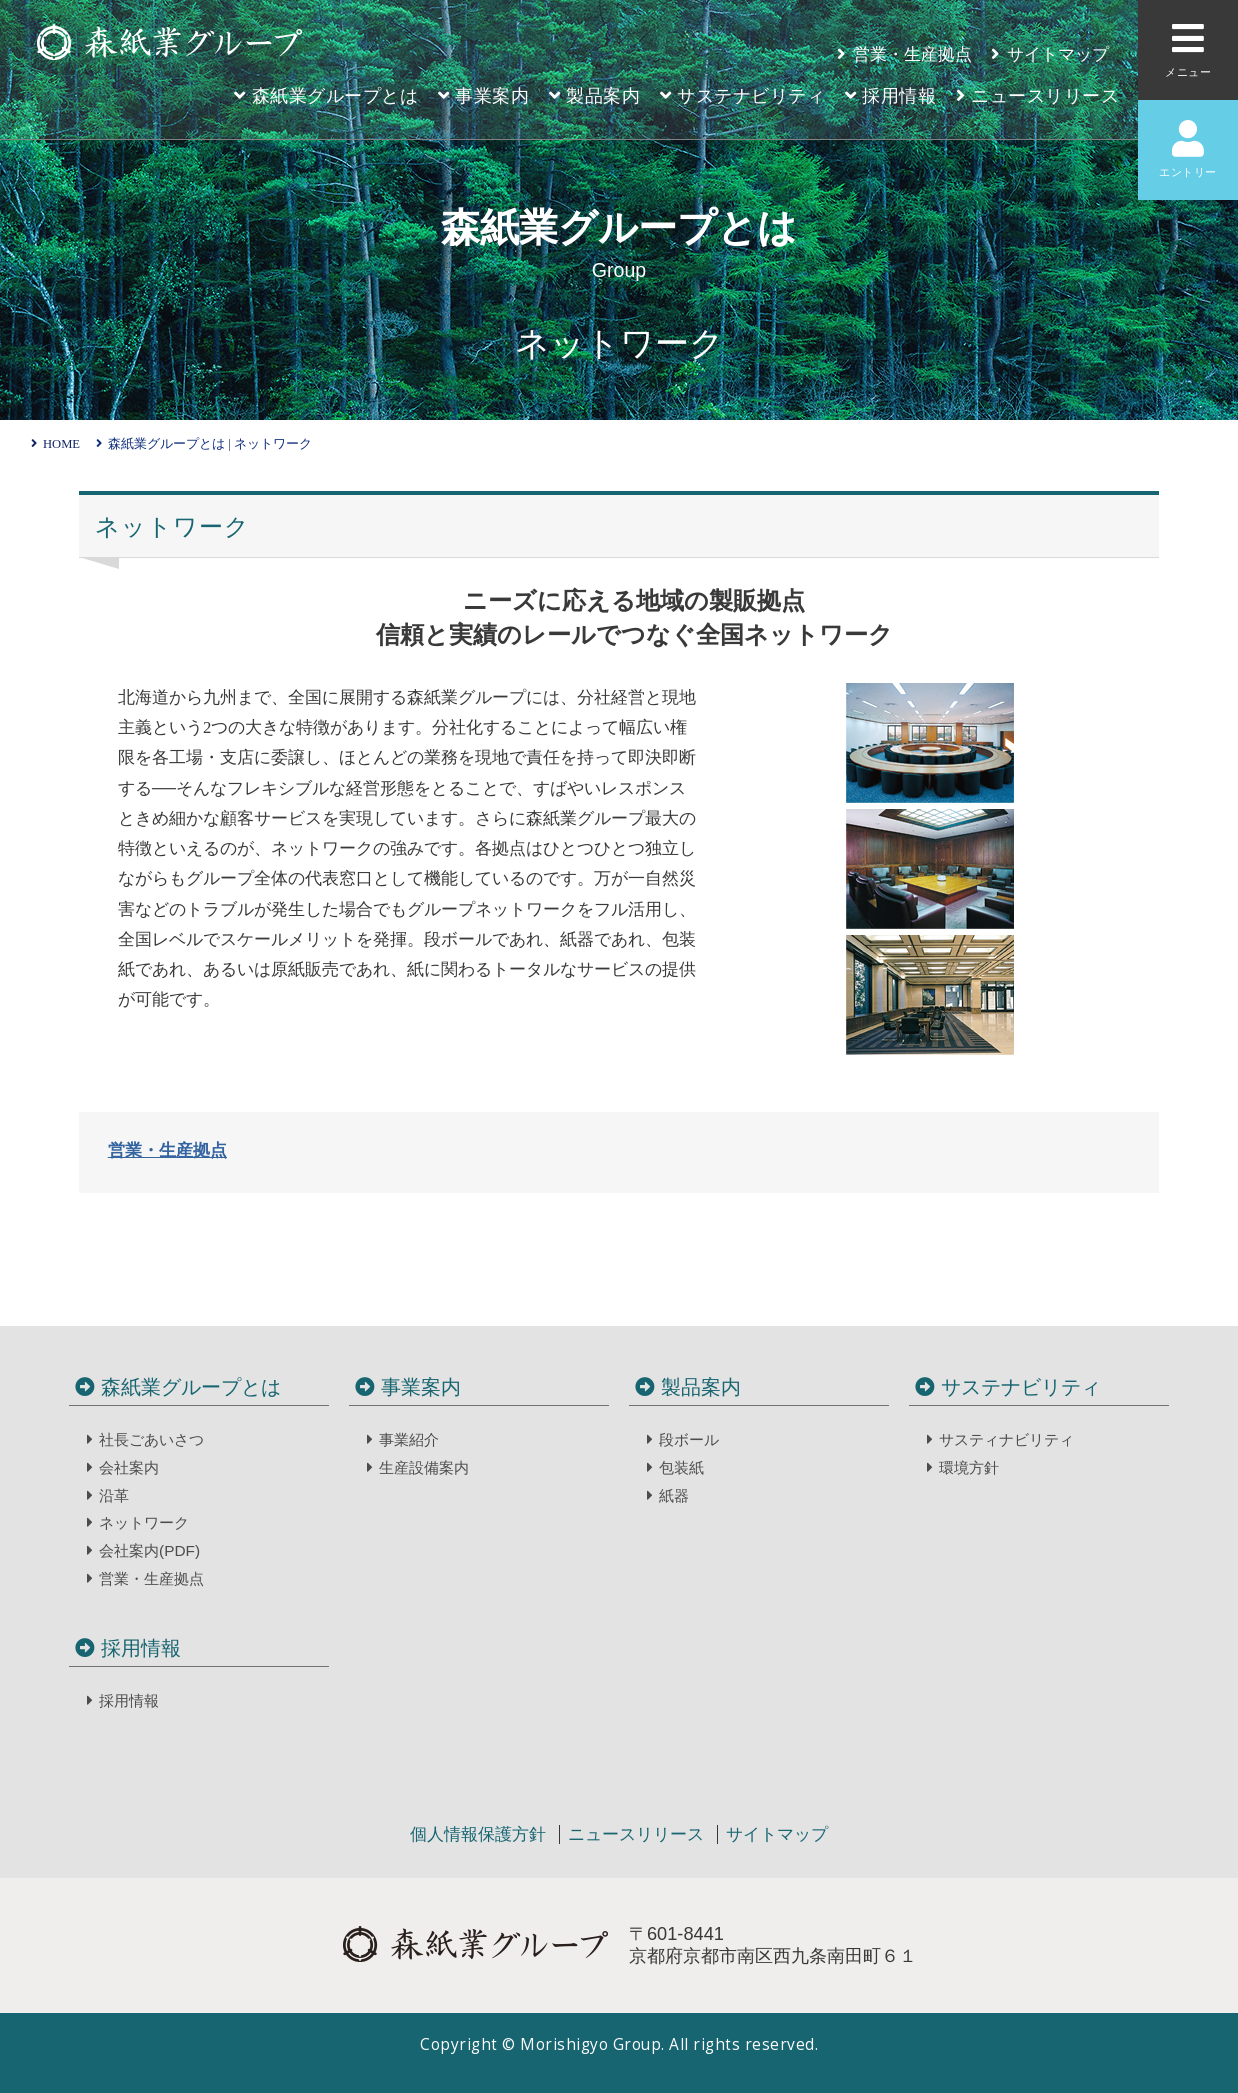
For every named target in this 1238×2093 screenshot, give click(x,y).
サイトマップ (777, 1834)
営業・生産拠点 (167, 1150)
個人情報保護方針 (480, 1834)
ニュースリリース (638, 1834)
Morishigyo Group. (594, 2044)
